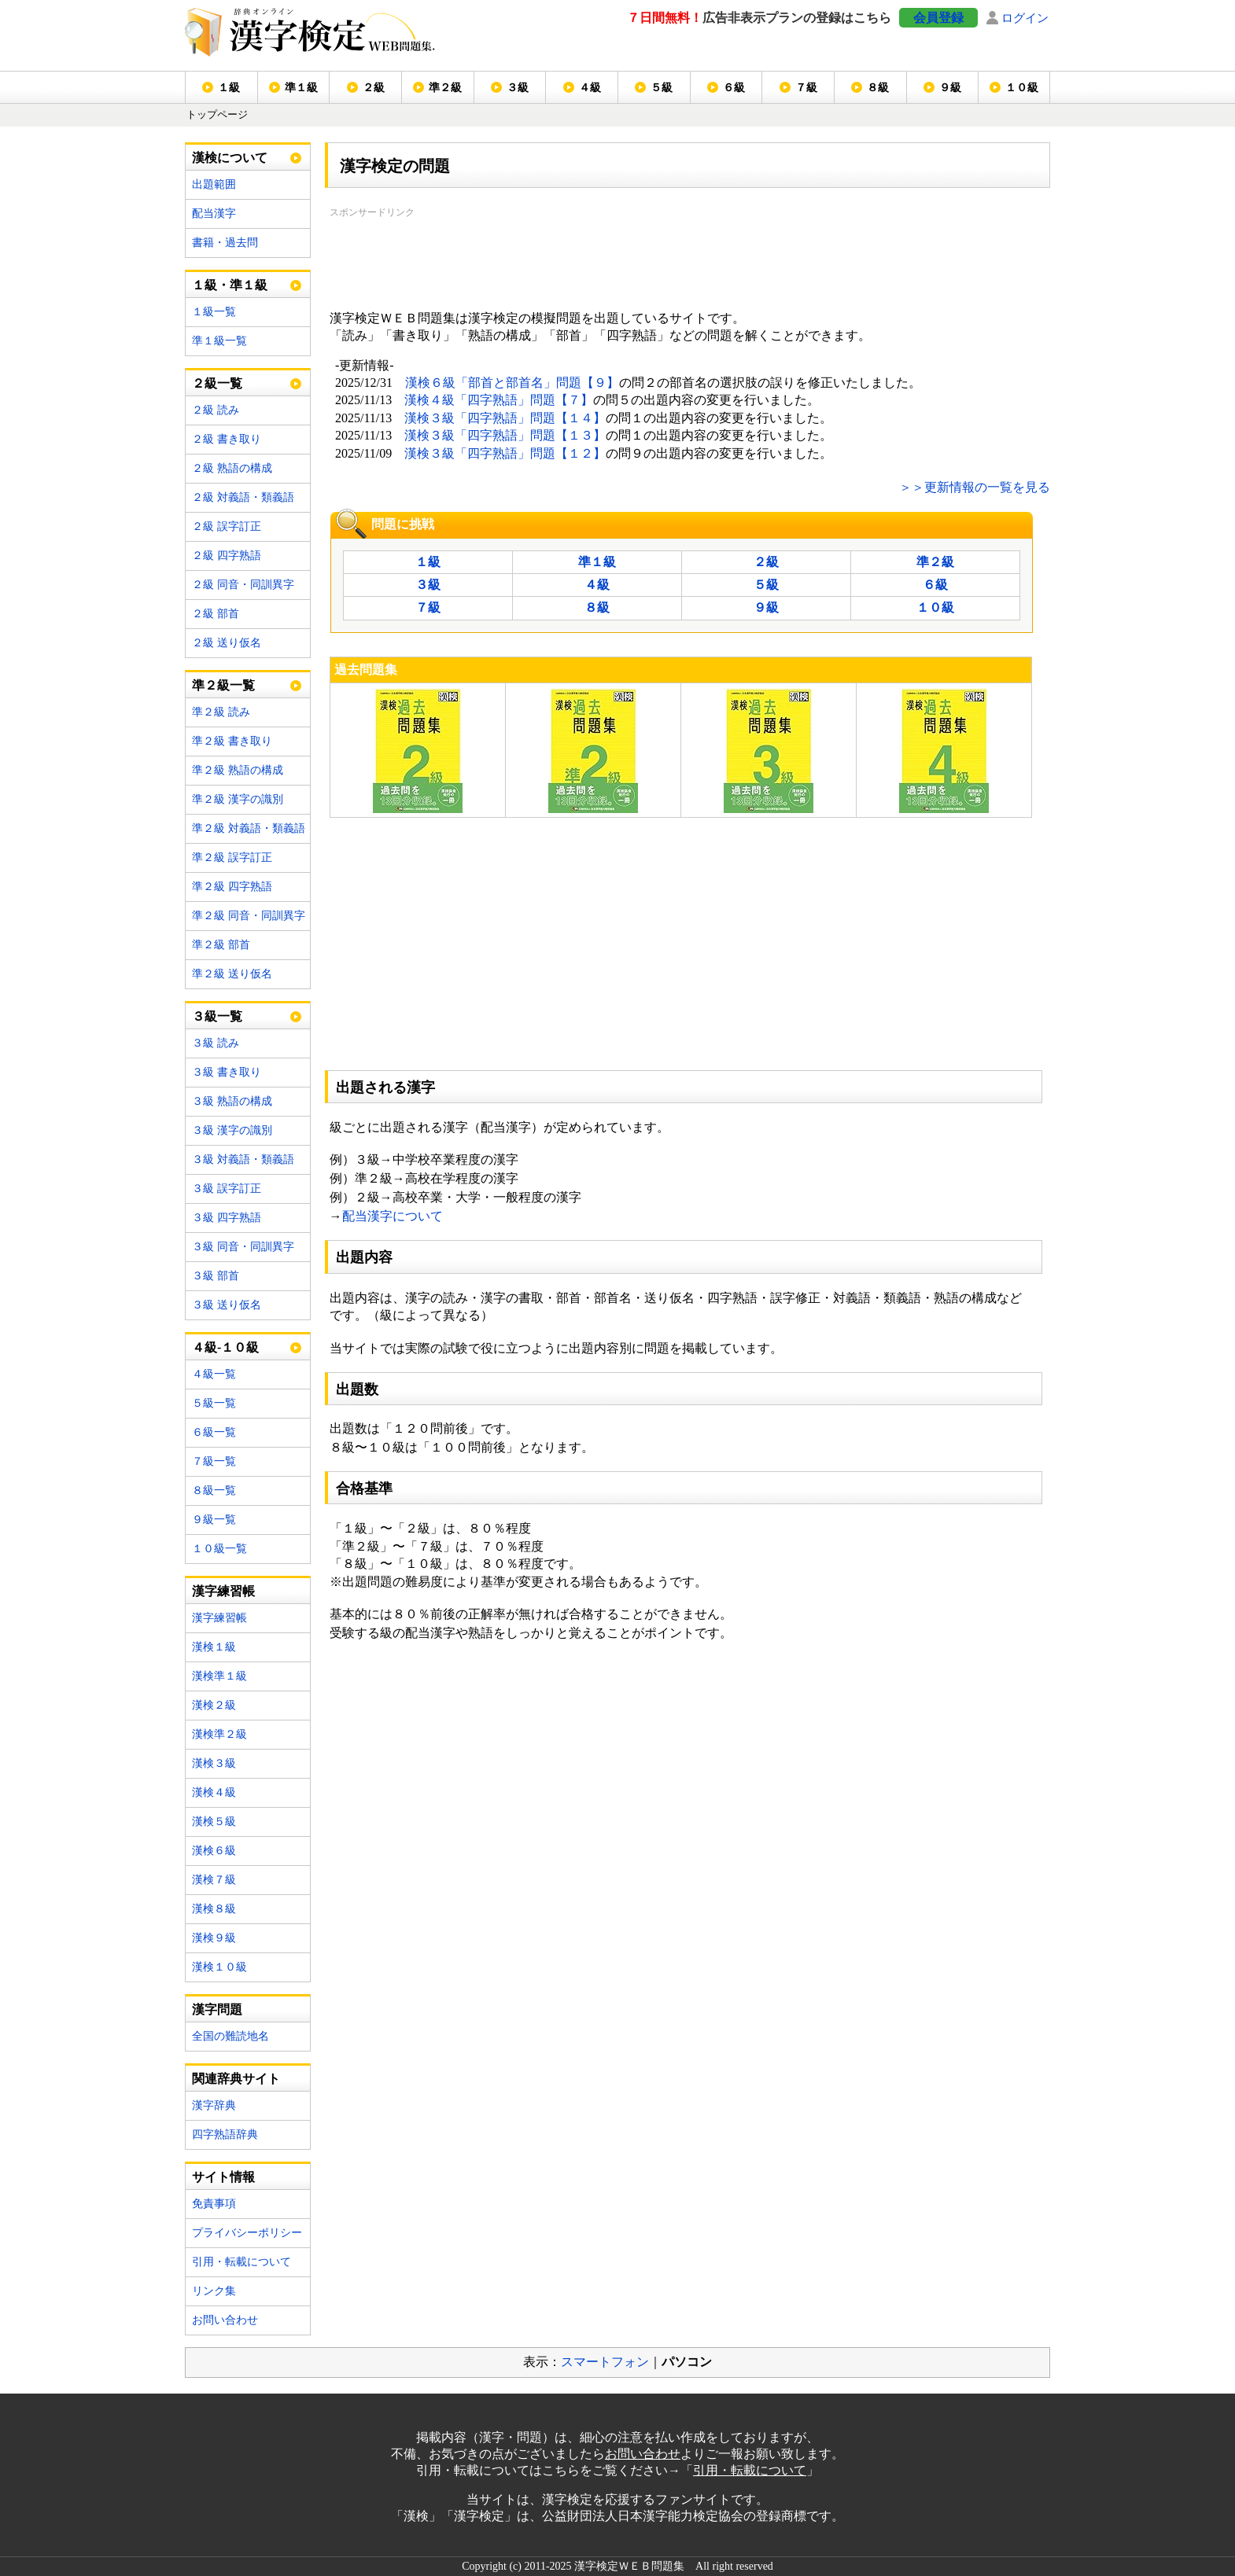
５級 (662, 88)
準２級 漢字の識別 (237, 799)
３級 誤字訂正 (226, 1188)
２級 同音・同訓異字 (243, 585)
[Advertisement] (616, 256)
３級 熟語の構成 (232, 1101)
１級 (229, 88)
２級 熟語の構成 (232, 468)
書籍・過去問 (225, 242)
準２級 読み (221, 712)
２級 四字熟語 (226, 555)
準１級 (301, 88)
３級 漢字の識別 (232, 1130)
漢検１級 (214, 1647)
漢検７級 (214, 1880)
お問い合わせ (225, 2320)
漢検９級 (214, 1938)
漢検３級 (214, 1763)
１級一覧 (214, 312)
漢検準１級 (219, 1676)
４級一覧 (214, 1374)
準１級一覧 (219, 341)
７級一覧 (214, 1461)
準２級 (445, 88)
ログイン (1025, 17)
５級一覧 (214, 1403)
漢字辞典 (214, 2105)
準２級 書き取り (232, 741)
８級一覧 (214, 1490)
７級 (806, 88)
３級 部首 (215, 1276)
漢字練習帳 (219, 1618)
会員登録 (938, 17)
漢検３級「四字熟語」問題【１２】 (505, 453)
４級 (590, 88)
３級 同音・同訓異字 (243, 1247)
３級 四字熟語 (226, 1218)
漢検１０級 (219, 1967)
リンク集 (214, 2291)
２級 (374, 88)
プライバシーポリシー (247, 2233)
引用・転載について (241, 2262)
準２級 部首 (221, 945)
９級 (950, 88)
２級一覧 (217, 383)
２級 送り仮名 (226, 643)
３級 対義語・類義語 (243, 1159)
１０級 (1021, 88)
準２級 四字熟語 (232, 886)
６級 (734, 88)
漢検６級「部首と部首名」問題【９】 (512, 382)
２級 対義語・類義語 (243, 497)
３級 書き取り (226, 1072)
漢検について (229, 157)
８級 (878, 88)
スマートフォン (605, 2361)
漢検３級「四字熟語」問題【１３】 (505, 435)
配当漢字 (214, 213)
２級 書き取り (226, 439)
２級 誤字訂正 (226, 526)
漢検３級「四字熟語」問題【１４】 (505, 418)
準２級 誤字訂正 (232, 857)
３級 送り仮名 (226, 1305)
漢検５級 (214, 1821)
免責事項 (214, 2204)
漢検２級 (214, 1705)
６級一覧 (214, 1432)
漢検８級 (214, 1909)
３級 (518, 88)
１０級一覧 (219, 1549)
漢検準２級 (219, 1734)
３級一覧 (217, 1016)
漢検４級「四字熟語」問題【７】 (498, 400)
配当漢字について (392, 1216)
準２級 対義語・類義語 (248, 828)
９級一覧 (214, 1519)
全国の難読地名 (230, 2036)
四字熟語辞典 (225, 2134)
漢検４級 (214, 1792)
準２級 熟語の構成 (237, 770)
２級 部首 (215, 614)
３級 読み (215, 1043)
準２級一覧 (223, 685)
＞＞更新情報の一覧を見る (974, 487)
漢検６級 (214, 1851)
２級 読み (215, 410)
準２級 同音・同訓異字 (248, 916)
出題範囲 (214, 184)
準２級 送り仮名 (232, 974)
